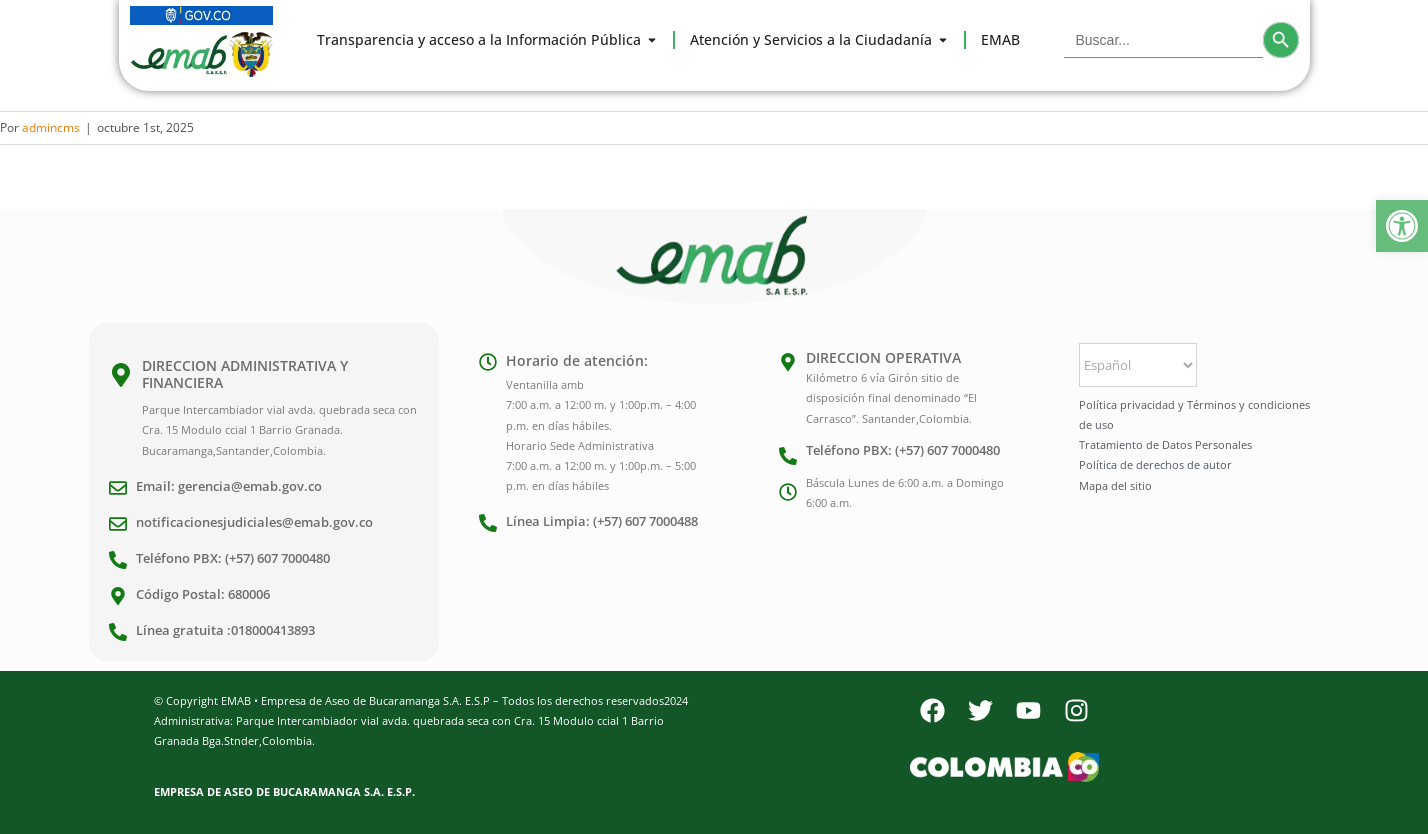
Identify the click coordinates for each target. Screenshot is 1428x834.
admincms (51, 127)
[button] (1402, 226)
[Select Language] (1138, 365)
